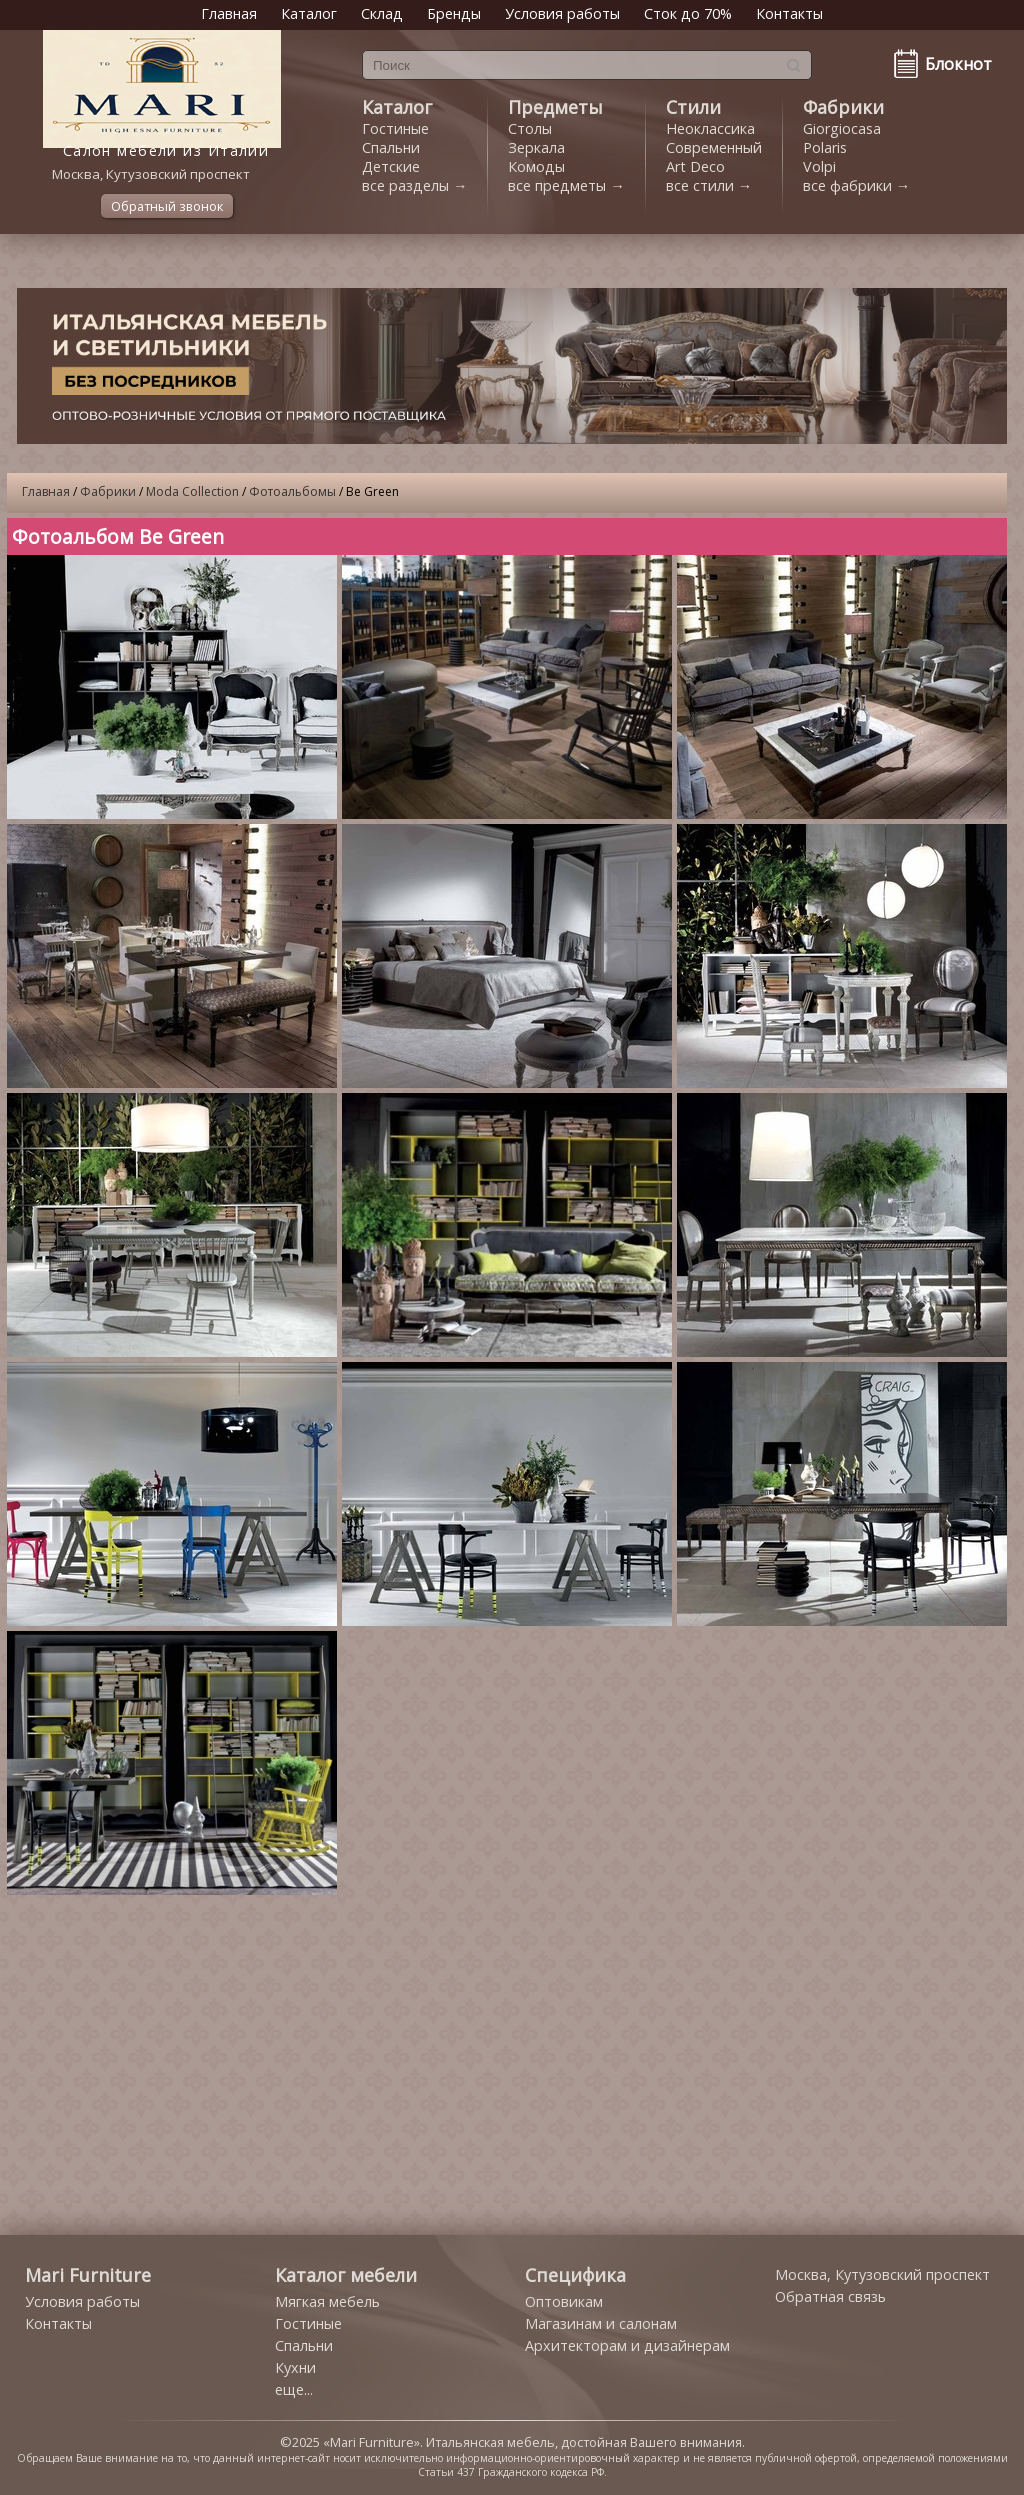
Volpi (819, 166)
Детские (391, 166)
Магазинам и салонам (601, 2323)
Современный (714, 147)
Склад (382, 13)
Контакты (789, 13)
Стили (693, 107)
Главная (229, 13)
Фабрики (843, 107)
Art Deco (695, 166)
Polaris (825, 147)
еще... (294, 2389)
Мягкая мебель (327, 2301)
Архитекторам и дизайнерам (627, 2345)
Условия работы (562, 13)
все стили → (709, 185)
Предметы (555, 107)
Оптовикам (564, 2301)
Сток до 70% (688, 13)
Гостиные (395, 128)
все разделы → (414, 185)
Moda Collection (192, 491)
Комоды (536, 166)
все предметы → (566, 185)
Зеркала (536, 147)
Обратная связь (830, 2296)
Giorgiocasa (842, 128)
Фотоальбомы (292, 491)
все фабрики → (856, 185)
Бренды (454, 13)
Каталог (309, 13)
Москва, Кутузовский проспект (882, 2274)
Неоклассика (710, 128)
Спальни (391, 147)
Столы (530, 128)
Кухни (295, 2367)
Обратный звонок (167, 206)
